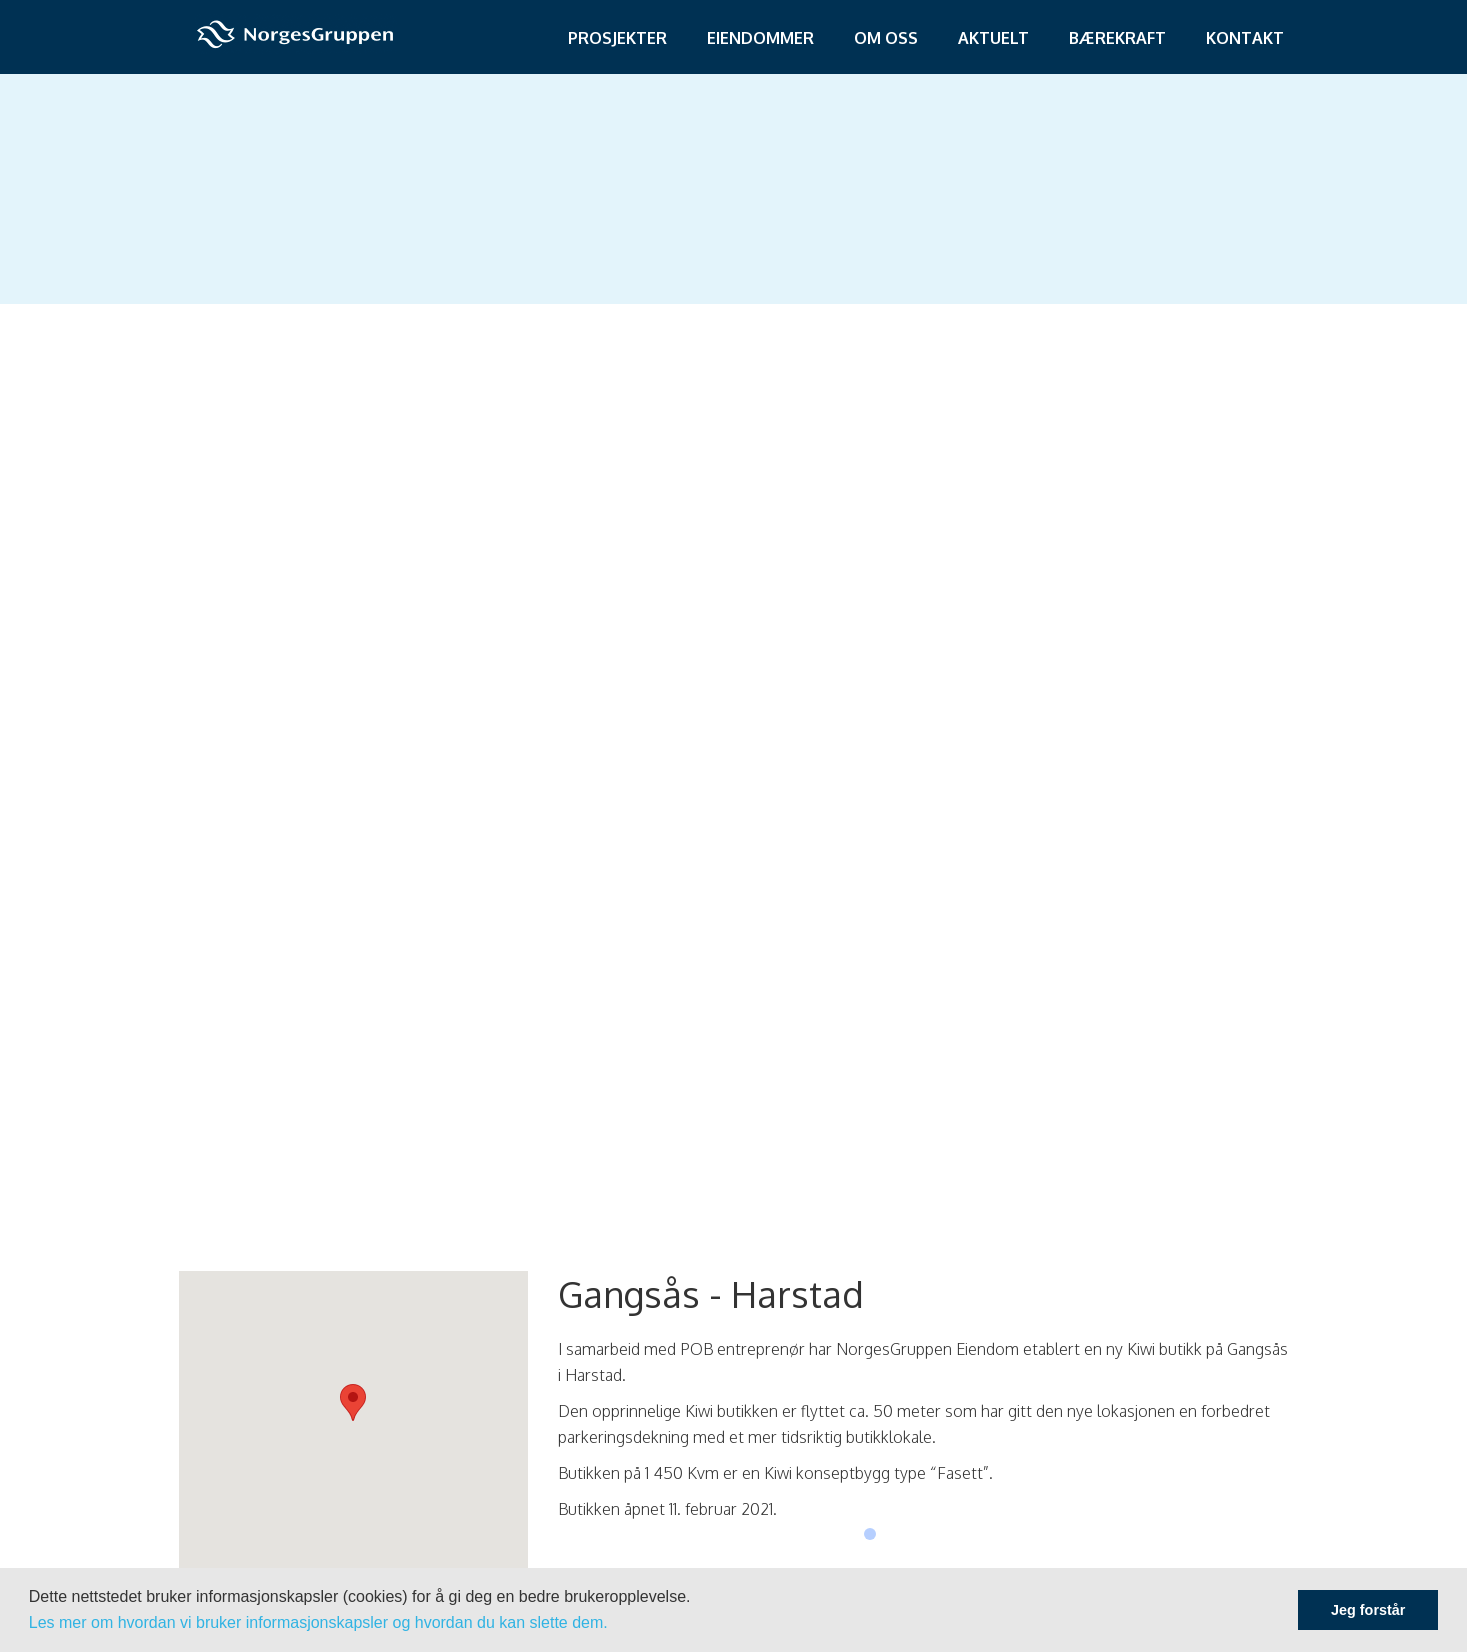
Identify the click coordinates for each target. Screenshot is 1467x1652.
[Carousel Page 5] (938, 1534)
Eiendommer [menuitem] (760, 38)
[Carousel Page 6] (955, 1534)
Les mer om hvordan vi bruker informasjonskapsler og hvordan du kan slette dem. (318, 1622)
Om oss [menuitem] (886, 38)
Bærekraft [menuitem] (1117, 38)
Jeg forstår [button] (1368, 1610)
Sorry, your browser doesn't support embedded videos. (733, 653)
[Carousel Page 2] (887, 1534)
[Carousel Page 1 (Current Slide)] (870, 1534)
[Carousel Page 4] (921, 1534)
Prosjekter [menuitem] (617, 38)
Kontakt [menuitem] (1245, 38)
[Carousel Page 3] (904, 1534)
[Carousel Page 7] (972, 1534)
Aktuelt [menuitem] (993, 38)
